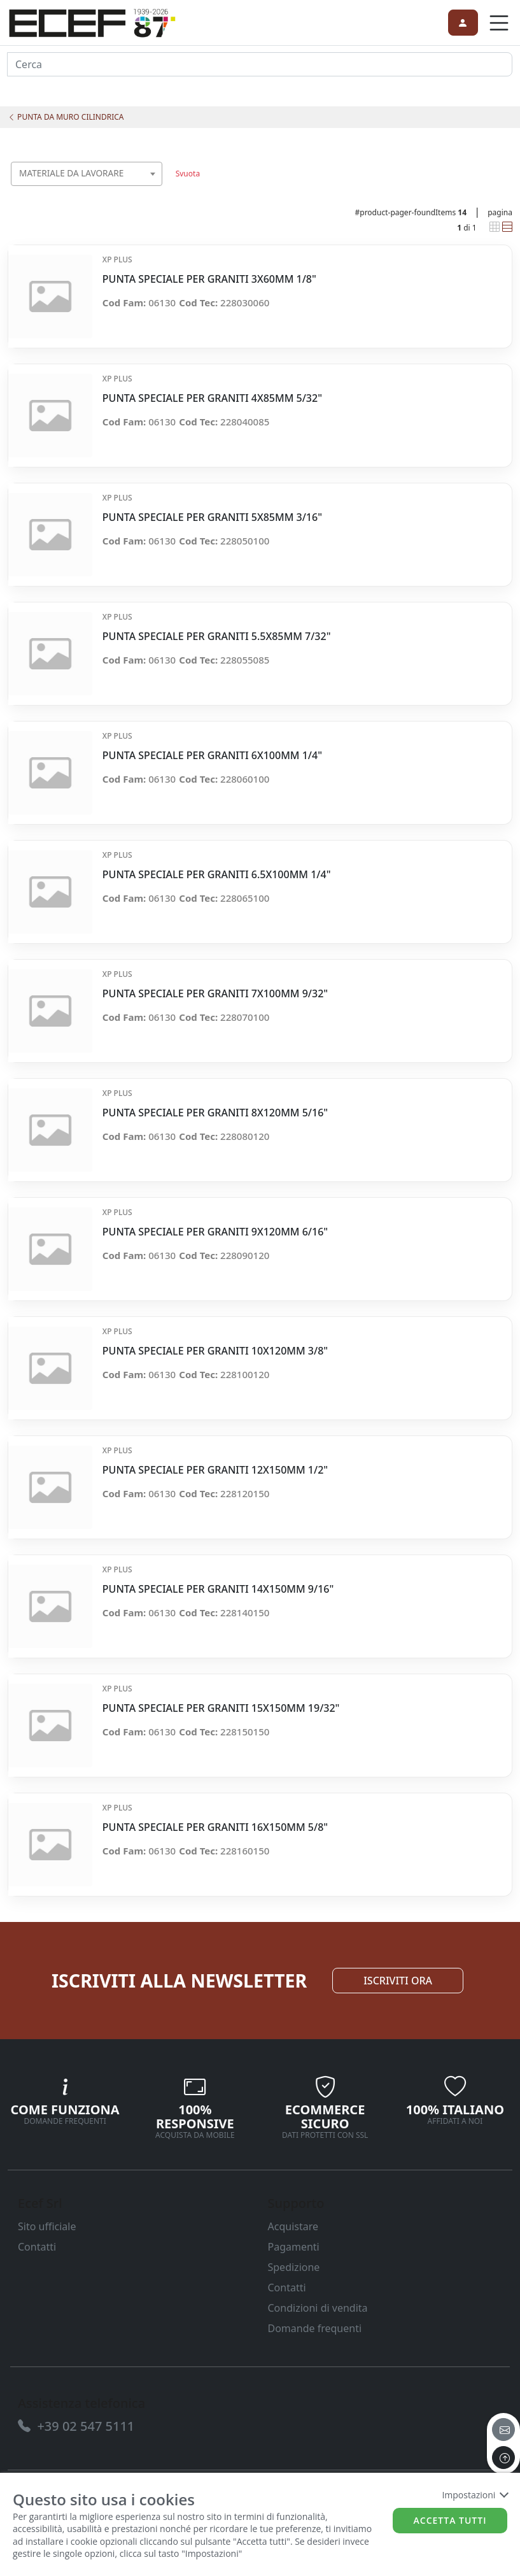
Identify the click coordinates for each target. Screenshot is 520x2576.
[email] (503, 2429)
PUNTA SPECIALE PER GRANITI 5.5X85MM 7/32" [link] (216, 636)
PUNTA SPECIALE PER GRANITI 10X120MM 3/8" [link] (215, 1351)
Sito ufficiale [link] (47, 2226)
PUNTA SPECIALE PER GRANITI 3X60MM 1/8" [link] (209, 279)
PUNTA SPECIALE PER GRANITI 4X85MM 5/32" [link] (212, 398)
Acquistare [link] (293, 2226)
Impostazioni (474, 2495)
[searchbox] (156, 189)
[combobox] (86, 174)
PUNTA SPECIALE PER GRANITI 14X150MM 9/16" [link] (218, 1589)
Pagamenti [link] (294, 2247)
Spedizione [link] (294, 2267)
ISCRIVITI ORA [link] (397, 1981)
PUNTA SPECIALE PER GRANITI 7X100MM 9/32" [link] (215, 994)
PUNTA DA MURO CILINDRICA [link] (66, 116)
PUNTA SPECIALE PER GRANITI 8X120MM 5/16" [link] (215, 1113)
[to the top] (503, 2457)
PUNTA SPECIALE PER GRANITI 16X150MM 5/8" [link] (215, 1827)
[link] (92, 21)
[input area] (259, 64)
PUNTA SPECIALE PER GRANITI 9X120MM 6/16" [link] (215, 1232)
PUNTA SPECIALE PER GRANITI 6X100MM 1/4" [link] (212, 756)
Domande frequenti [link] (315, 2328)
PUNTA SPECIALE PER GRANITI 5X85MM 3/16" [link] (212, 517)
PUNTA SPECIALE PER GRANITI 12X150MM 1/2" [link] (215, 1470)
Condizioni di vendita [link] (318, 2308)
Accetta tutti (450, 2520)
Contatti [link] (37, 2247)
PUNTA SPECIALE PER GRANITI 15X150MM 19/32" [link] (221, 1708)
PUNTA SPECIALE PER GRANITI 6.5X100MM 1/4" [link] (216, 875)
